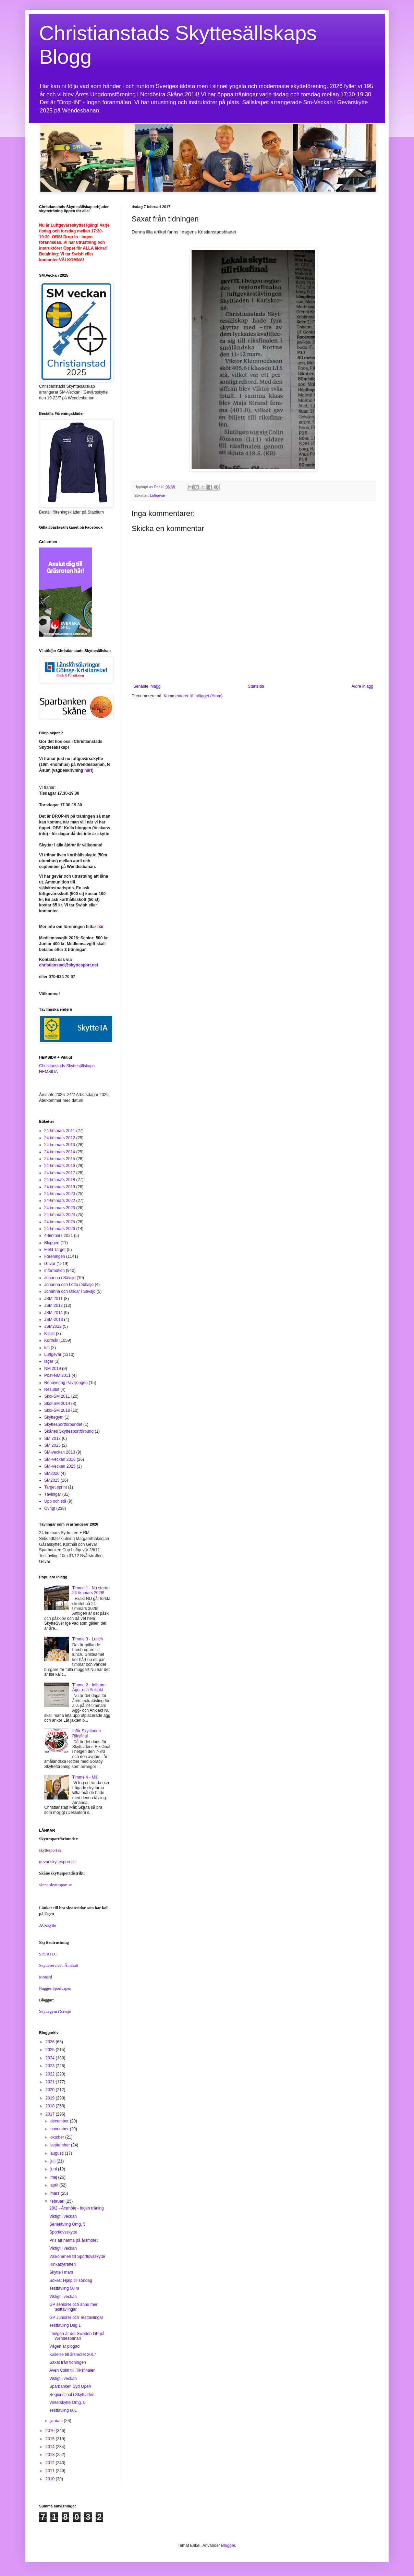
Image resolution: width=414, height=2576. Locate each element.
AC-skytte (47, 1925)
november (60, 2129)
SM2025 (52, 1480)
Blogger (228, 2545)
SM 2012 (52, 1438)
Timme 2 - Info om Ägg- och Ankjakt (89, 1687)
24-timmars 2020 (59, 1193)
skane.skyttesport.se (55, 1884)
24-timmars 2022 (59, 1200)
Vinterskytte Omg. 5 (67, 2402)
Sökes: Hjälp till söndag (70, 2280)
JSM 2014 (53, 1312)
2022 (51, 2074)
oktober (57, 2137)
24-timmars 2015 (59, 1158)
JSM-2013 (53, 1319)
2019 (51, 2098)
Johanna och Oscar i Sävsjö (69, 1291)
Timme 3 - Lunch (87, 1639)
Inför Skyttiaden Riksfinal (86, 1733)
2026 (51, 2041)
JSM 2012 (53, 1305)
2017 (51, 2114)
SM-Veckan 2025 (59, 1466)
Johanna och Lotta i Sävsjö (69, 1284)
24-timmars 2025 (59, 1221)
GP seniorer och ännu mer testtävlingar (73, 2307)
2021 (51, 2082)
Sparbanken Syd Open (70, 2386)
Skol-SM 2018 (57, 1410)
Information (54, 1270)
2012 (51, 2462)
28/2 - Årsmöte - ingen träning (76, 2208)
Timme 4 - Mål (85, 1777)
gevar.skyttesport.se (57, 1861)
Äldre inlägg (362, 686)
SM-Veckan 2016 (59, 1459)
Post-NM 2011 (57, 1375)
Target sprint (55, 1487)
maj (54, 2177)
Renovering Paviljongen (66, 1382)
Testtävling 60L (63, 2410)
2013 (51, 2454)
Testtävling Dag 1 (65, 2325)
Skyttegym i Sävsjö (55, 2011)
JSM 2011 (53, 1298)
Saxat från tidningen (67, 2362)
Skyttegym (53, 1417)
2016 (51, 2430)
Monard (45, 1977)
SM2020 (52, 1473)
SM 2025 (52, 1445)
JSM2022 (53, 1326)
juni (54, 2169)
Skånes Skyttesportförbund (69, 1431)
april (54, 2185)
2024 (51, 2058)
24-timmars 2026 (59, 1228)
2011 (51, 2470)
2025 (51, 2049)
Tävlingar (52, 1494)
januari (57, 2420)
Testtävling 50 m (64, 2288)
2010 (51, 2479)
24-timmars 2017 (59, 1172)
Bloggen (51, 1242)
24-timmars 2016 (59, 1165)
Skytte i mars (61, 2272)
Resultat (51, 1389)
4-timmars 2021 (58, 1235)
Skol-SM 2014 (57, 1403)
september (60, 2145)
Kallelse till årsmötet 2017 (72, 2354)
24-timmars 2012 (59, 1137)
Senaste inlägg (146, 686)
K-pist (49, 1333)
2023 (51, 2065)
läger (48, 1361)
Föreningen (54, 1256)
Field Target (54, 1249)
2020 (51, 2089)
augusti (57, 2153)
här (87, 770)
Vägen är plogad (64, 2346)
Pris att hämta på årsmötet (73, 2240)
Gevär (50, 1263)
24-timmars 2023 (59, 1207)
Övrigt (49, 1508)
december (60, 2121)
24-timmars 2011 (59, 1130)
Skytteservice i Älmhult (58, 1965)
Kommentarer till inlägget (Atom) (192, 696)
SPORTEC (48, 1954)
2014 (51, 2446)
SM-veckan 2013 (59, 1452)
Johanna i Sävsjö (59, 1277)
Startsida (256, 686)
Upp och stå (55, 1501)
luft (47, 1347)
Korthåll (51, 1340)
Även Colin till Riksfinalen (72, 2370)
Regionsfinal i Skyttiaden (71, 2394)
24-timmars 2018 (59, 1179)
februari (57, 2201)
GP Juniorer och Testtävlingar (76, 2317)
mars (55, 2193)
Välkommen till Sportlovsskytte (77, 2256)
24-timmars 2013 (59, 1144)
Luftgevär (158, 495)
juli (53, 2161)
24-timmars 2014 (59, 1151)
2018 (51, 2106)
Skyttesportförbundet (63, 1424)
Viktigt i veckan (63, 2216)
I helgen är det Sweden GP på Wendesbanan (77, 2336)
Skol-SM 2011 (57, 1396)
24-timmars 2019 (59, 1186)
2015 (51, 2438)
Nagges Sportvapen (55, 1988)
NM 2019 (52, 1368)
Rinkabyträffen (62, 2264)
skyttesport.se (50, 1850)
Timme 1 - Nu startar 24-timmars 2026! (91, 1590)
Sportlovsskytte (63, 2232)
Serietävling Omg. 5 (67, 2224)
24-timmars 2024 (59, 1214)
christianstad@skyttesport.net (68, 965)
